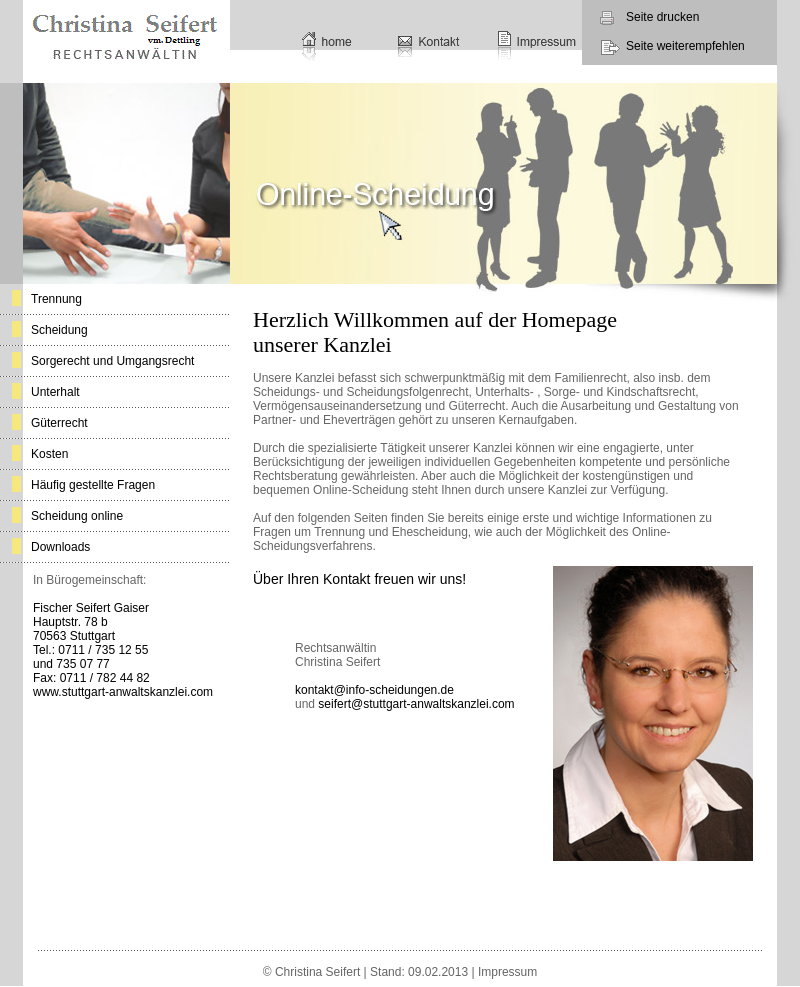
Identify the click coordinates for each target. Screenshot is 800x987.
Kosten (49, 454)
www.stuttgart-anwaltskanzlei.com (123, 692)
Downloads (60, 547)
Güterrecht (59, 423)
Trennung (56, 299)
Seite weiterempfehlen (685, 46)
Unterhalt (55, 392)
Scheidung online (77, 516)
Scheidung (59, 330)
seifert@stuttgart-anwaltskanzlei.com (415, 704)
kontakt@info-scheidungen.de (374, 690)
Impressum (507, 972)
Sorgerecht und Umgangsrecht (112, 361)
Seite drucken (662, 17)
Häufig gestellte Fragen (93, 485)
